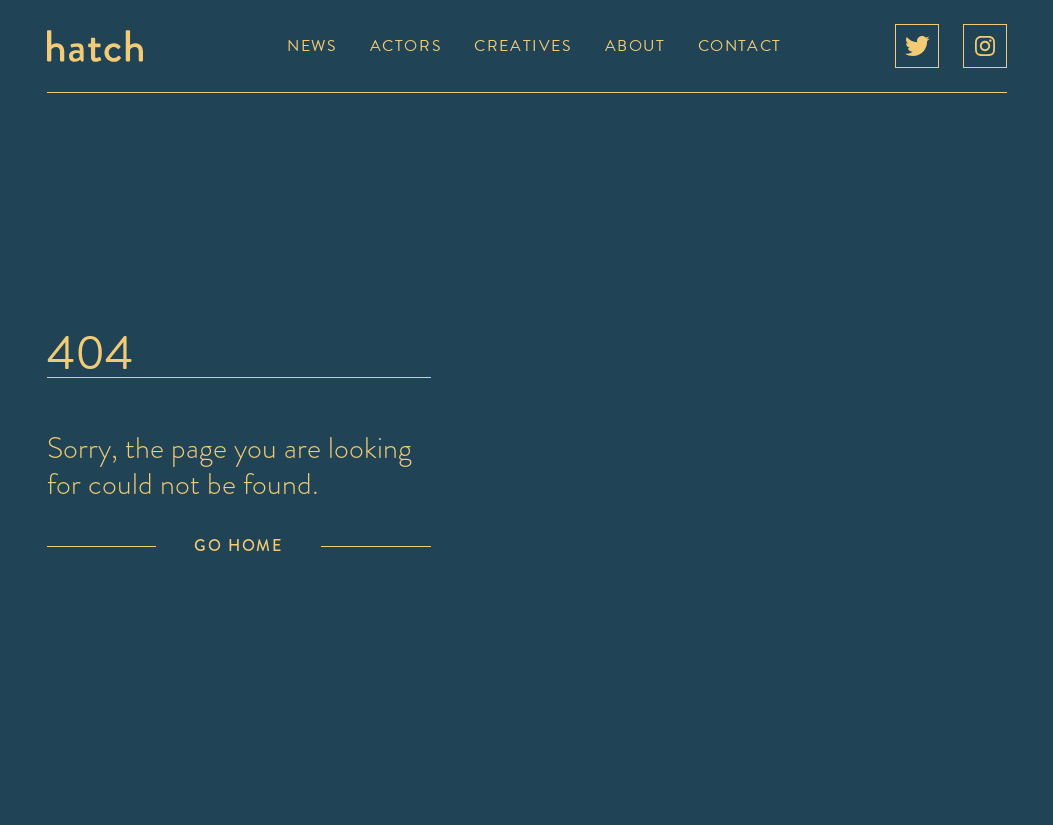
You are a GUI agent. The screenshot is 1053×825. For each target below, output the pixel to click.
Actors (406, 46)
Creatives (523, 46)
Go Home (238, 545)
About (635, 46)
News (312, 46)
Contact (740, 46)
